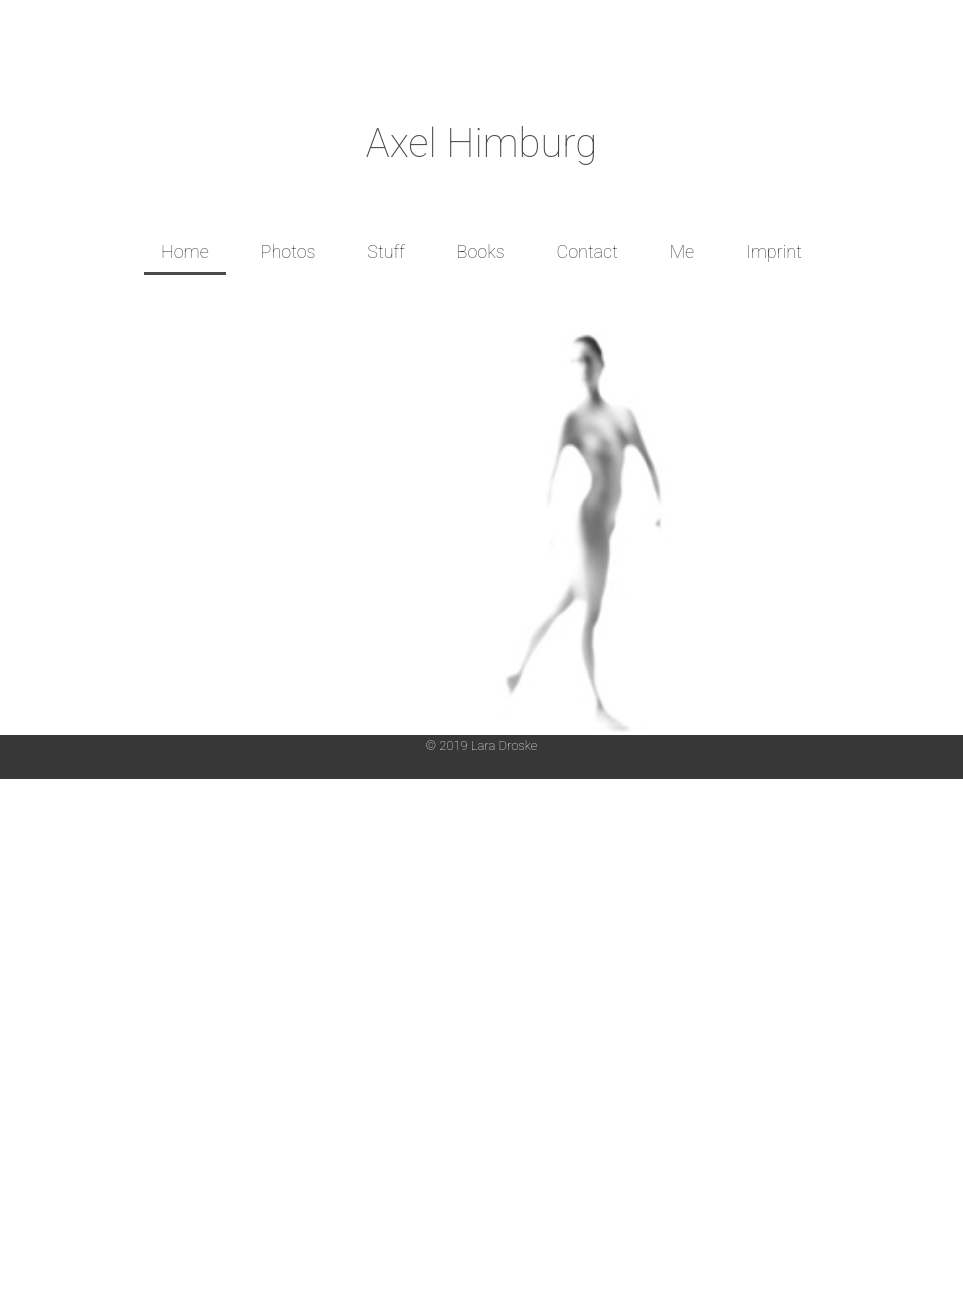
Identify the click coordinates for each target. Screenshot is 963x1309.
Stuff (386, 251)
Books (481, 251)
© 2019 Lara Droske (482, 745)
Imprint (774, 251)
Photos (288, 251)
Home (185, 251)
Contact (586, 251)
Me (682, 251)
